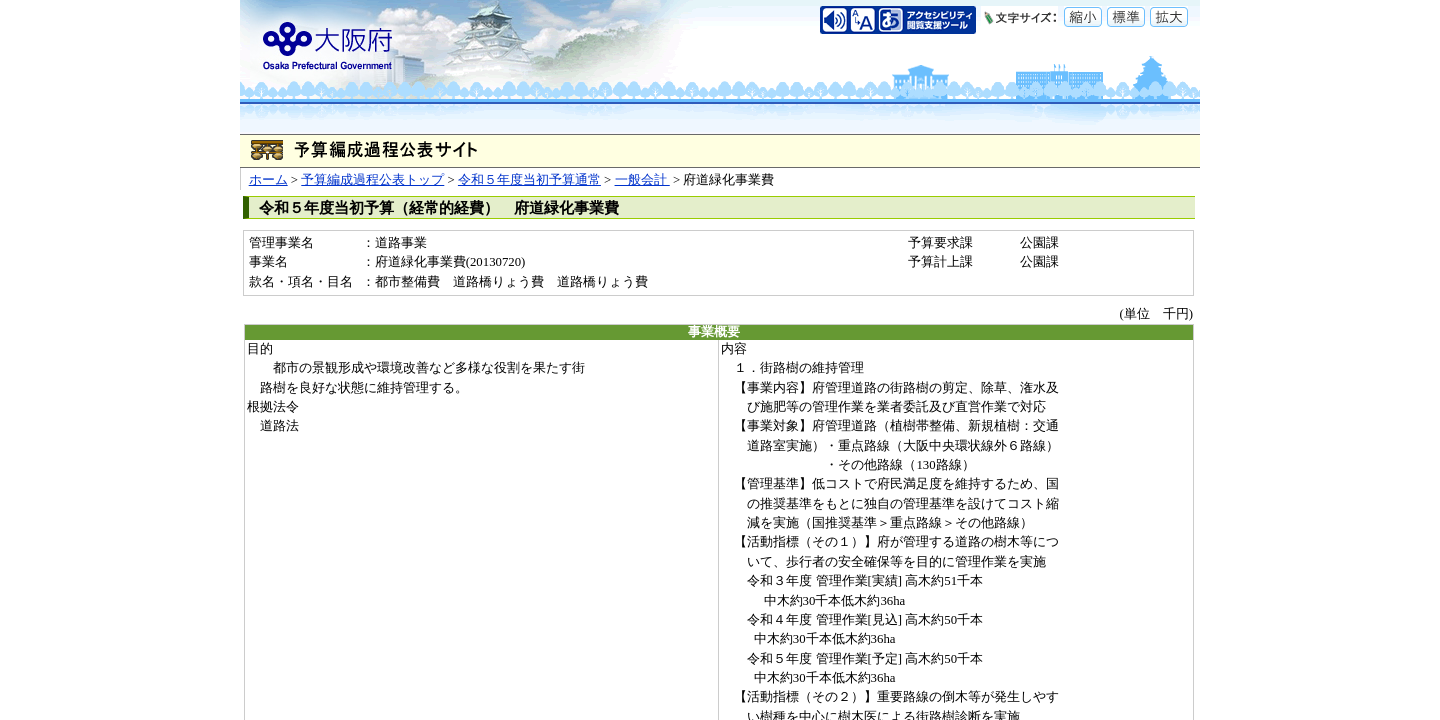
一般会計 (642, 180)
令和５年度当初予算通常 (529, 180)
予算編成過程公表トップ (372, 180)
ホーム (268, 180)
